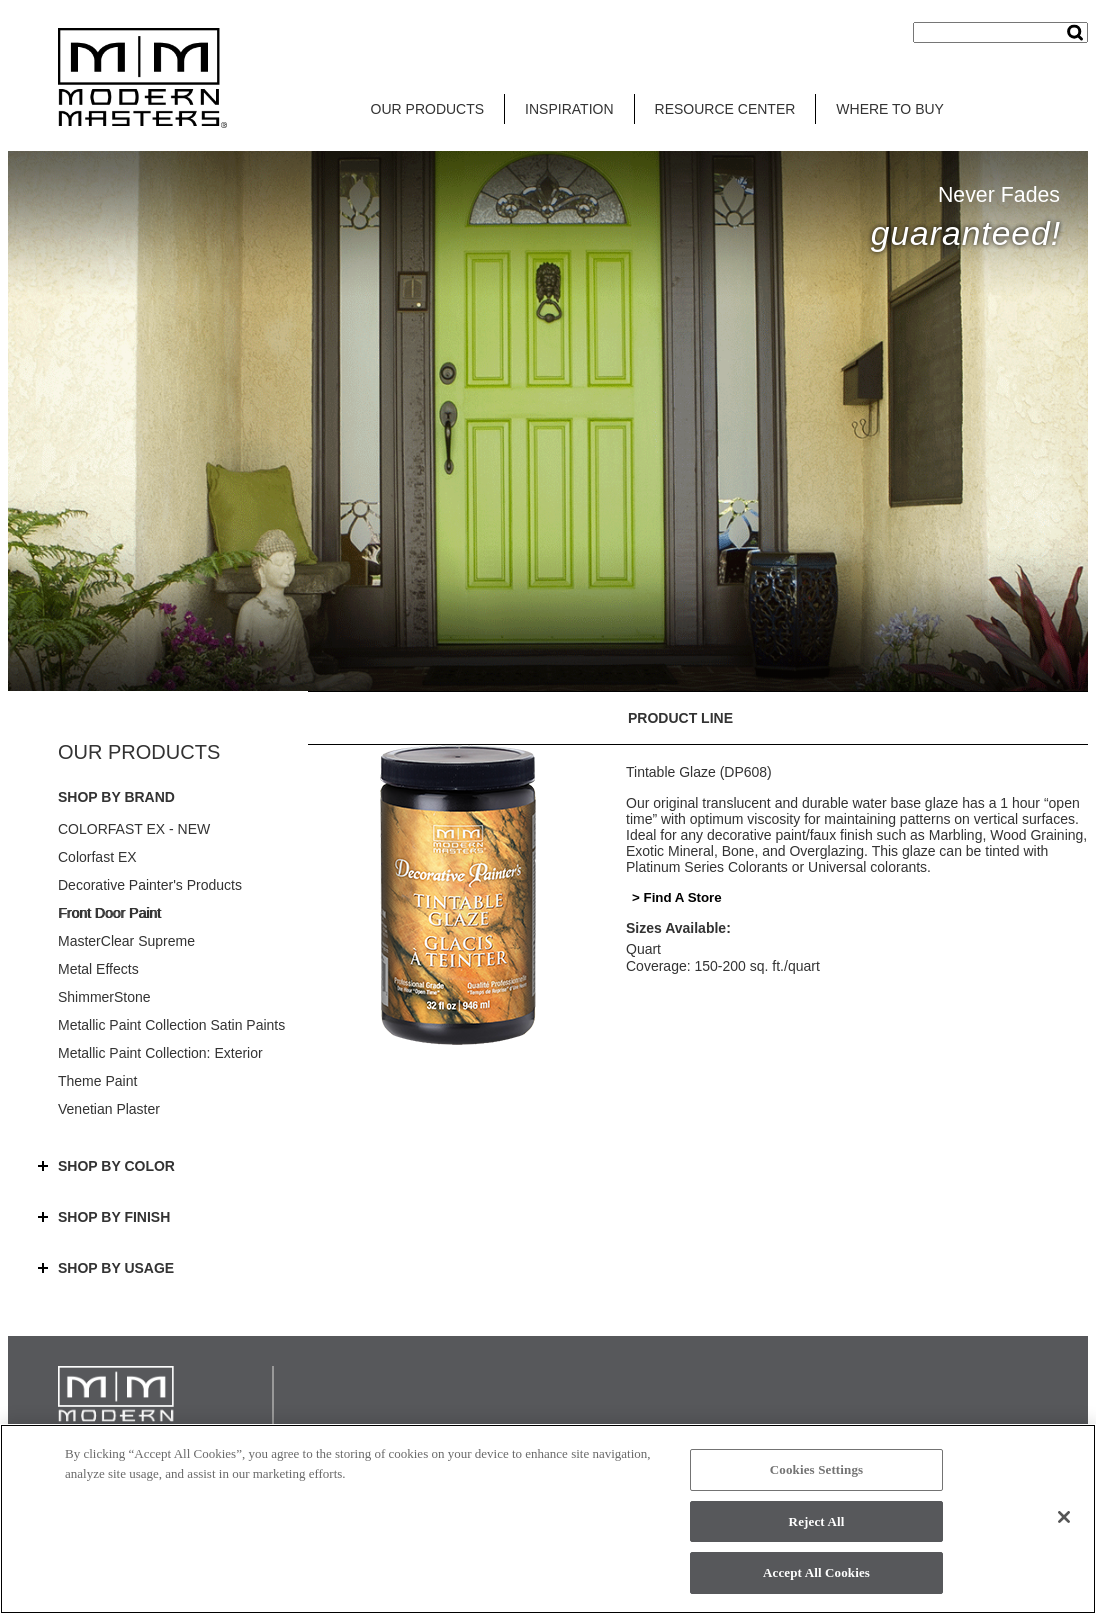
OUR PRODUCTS (428, 109)
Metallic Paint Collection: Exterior (160, 1053)
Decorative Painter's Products (150, 885)
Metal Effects (98, 969)
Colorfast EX (97, 857)
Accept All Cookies (816, 1572)
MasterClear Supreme (126, 941)
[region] (548, 1519)
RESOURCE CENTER (725, 109)
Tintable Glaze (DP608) (699, 772)
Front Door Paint (109, 913)
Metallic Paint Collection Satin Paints (171, 1025)
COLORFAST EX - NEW (134, 829)
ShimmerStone (104, 997)
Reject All (817, 1521)
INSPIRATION (569, 109)
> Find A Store (677, 897)
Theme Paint (97, 1081)
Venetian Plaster (109, 1109)
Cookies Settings (816, 1469)
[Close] (1064, 1517)
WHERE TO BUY (890, 109)
